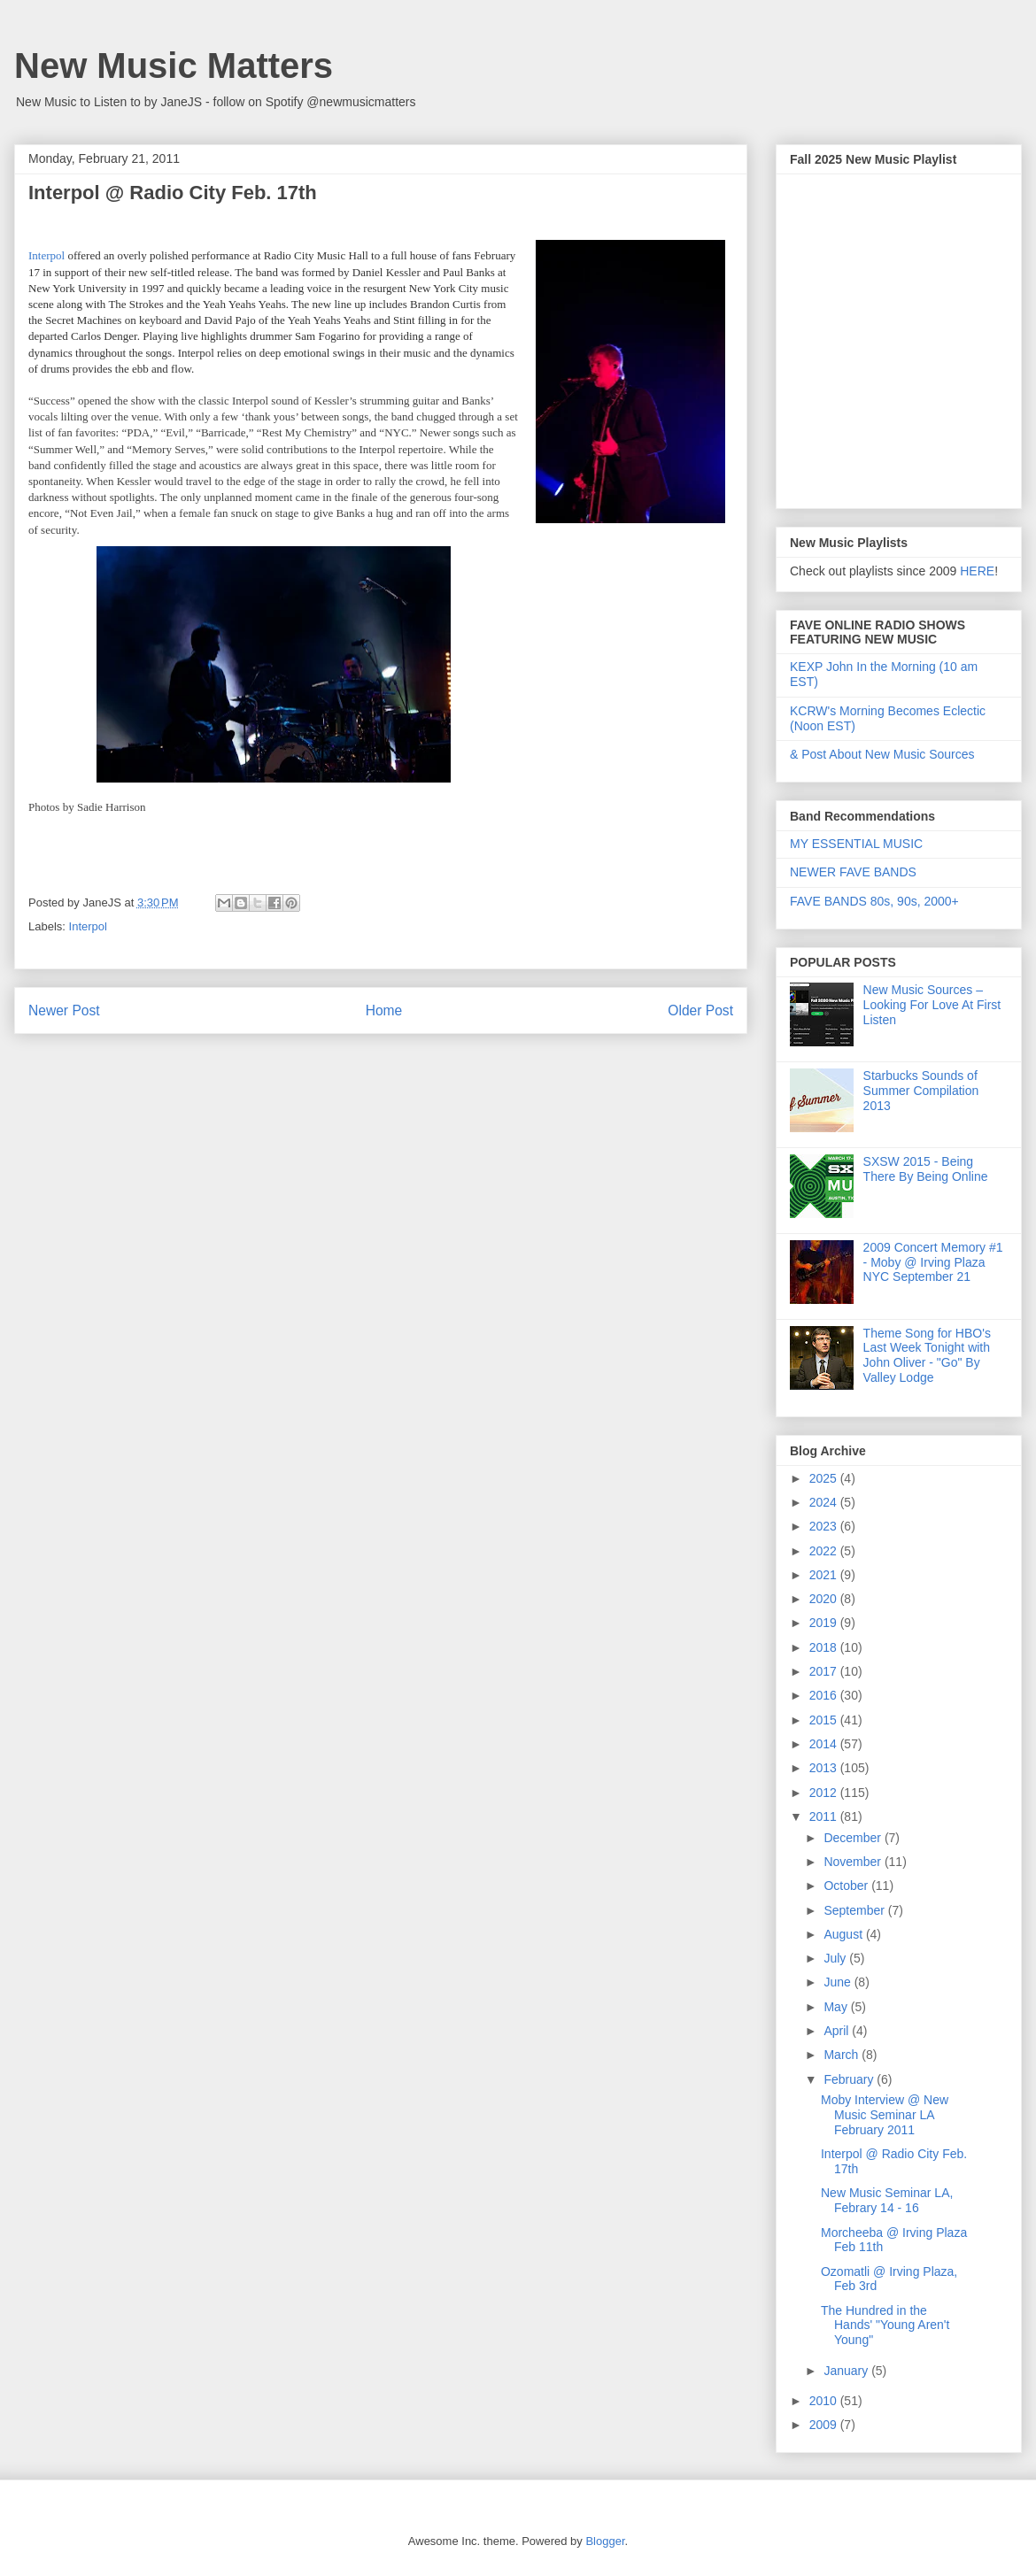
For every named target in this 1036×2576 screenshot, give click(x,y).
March (842, 2055)
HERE (977, 571)
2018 (824, 1647)
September (855, 1910)
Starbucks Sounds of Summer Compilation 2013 (921, 1090)
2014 (824, 1744)
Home (384, 1010)
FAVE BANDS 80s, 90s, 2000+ (874, 901)
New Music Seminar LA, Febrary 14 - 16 (887, 2200)
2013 (824, 1768)
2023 (824, 1526)
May (836, 2007)
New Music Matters (173, 65)
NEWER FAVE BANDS (853, 872)
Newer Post (64, 1010)
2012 (824, 1792)
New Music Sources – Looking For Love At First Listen (932, 1005)
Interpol (88, 926)
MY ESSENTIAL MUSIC (856, 844)
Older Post (700, 1010)
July (836, 1958)
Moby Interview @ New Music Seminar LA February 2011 (884, 2115)
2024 (824, 1502)
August (844, 1934)
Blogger (604, 2541)
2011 (824, 1816)
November (853, 1862)
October (847, 1885)
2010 (824, 2401)
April (837, 2031)
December (853, 1838)
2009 (824, 2425)
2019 (824, 1623)
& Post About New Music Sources (882, 754)
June (838, 1982)
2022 (824, 1551)
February (850, 2079)
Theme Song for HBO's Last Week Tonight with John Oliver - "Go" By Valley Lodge (927, 1355)
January (847, 2371)
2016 (824, 1695)
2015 (824, 1720)
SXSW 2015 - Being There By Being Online (925, 1169)
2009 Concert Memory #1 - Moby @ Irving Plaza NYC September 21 (933, 1262)
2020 (824, 1599)
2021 (824, 1575)
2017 (824, 1671)
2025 (824, 1478)
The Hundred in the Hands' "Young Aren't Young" (885, 2325)
